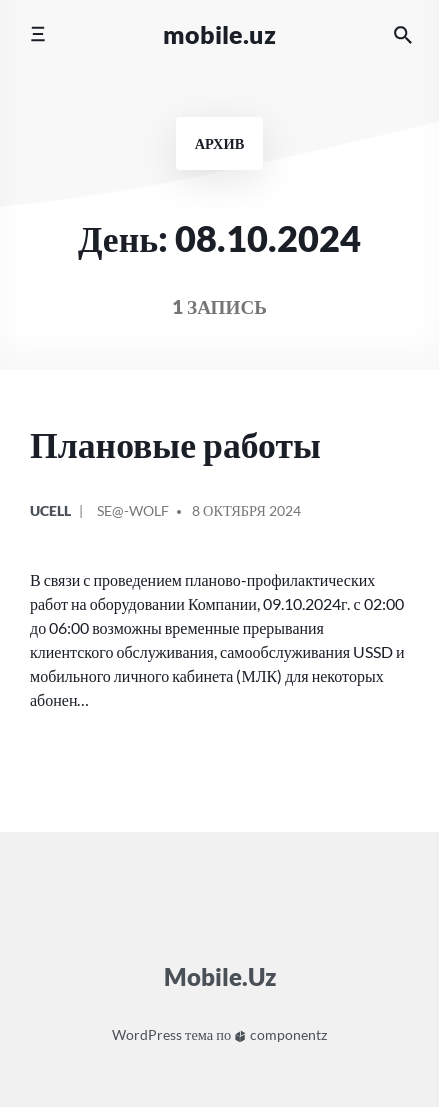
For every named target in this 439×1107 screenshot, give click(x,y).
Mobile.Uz (219, 34)
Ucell (50, 510)
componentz (280, 1034)
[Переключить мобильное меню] (37, 34)
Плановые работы (175, 444)
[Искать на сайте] (403, 34)
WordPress (147, 1034)
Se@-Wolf (133, 510)
